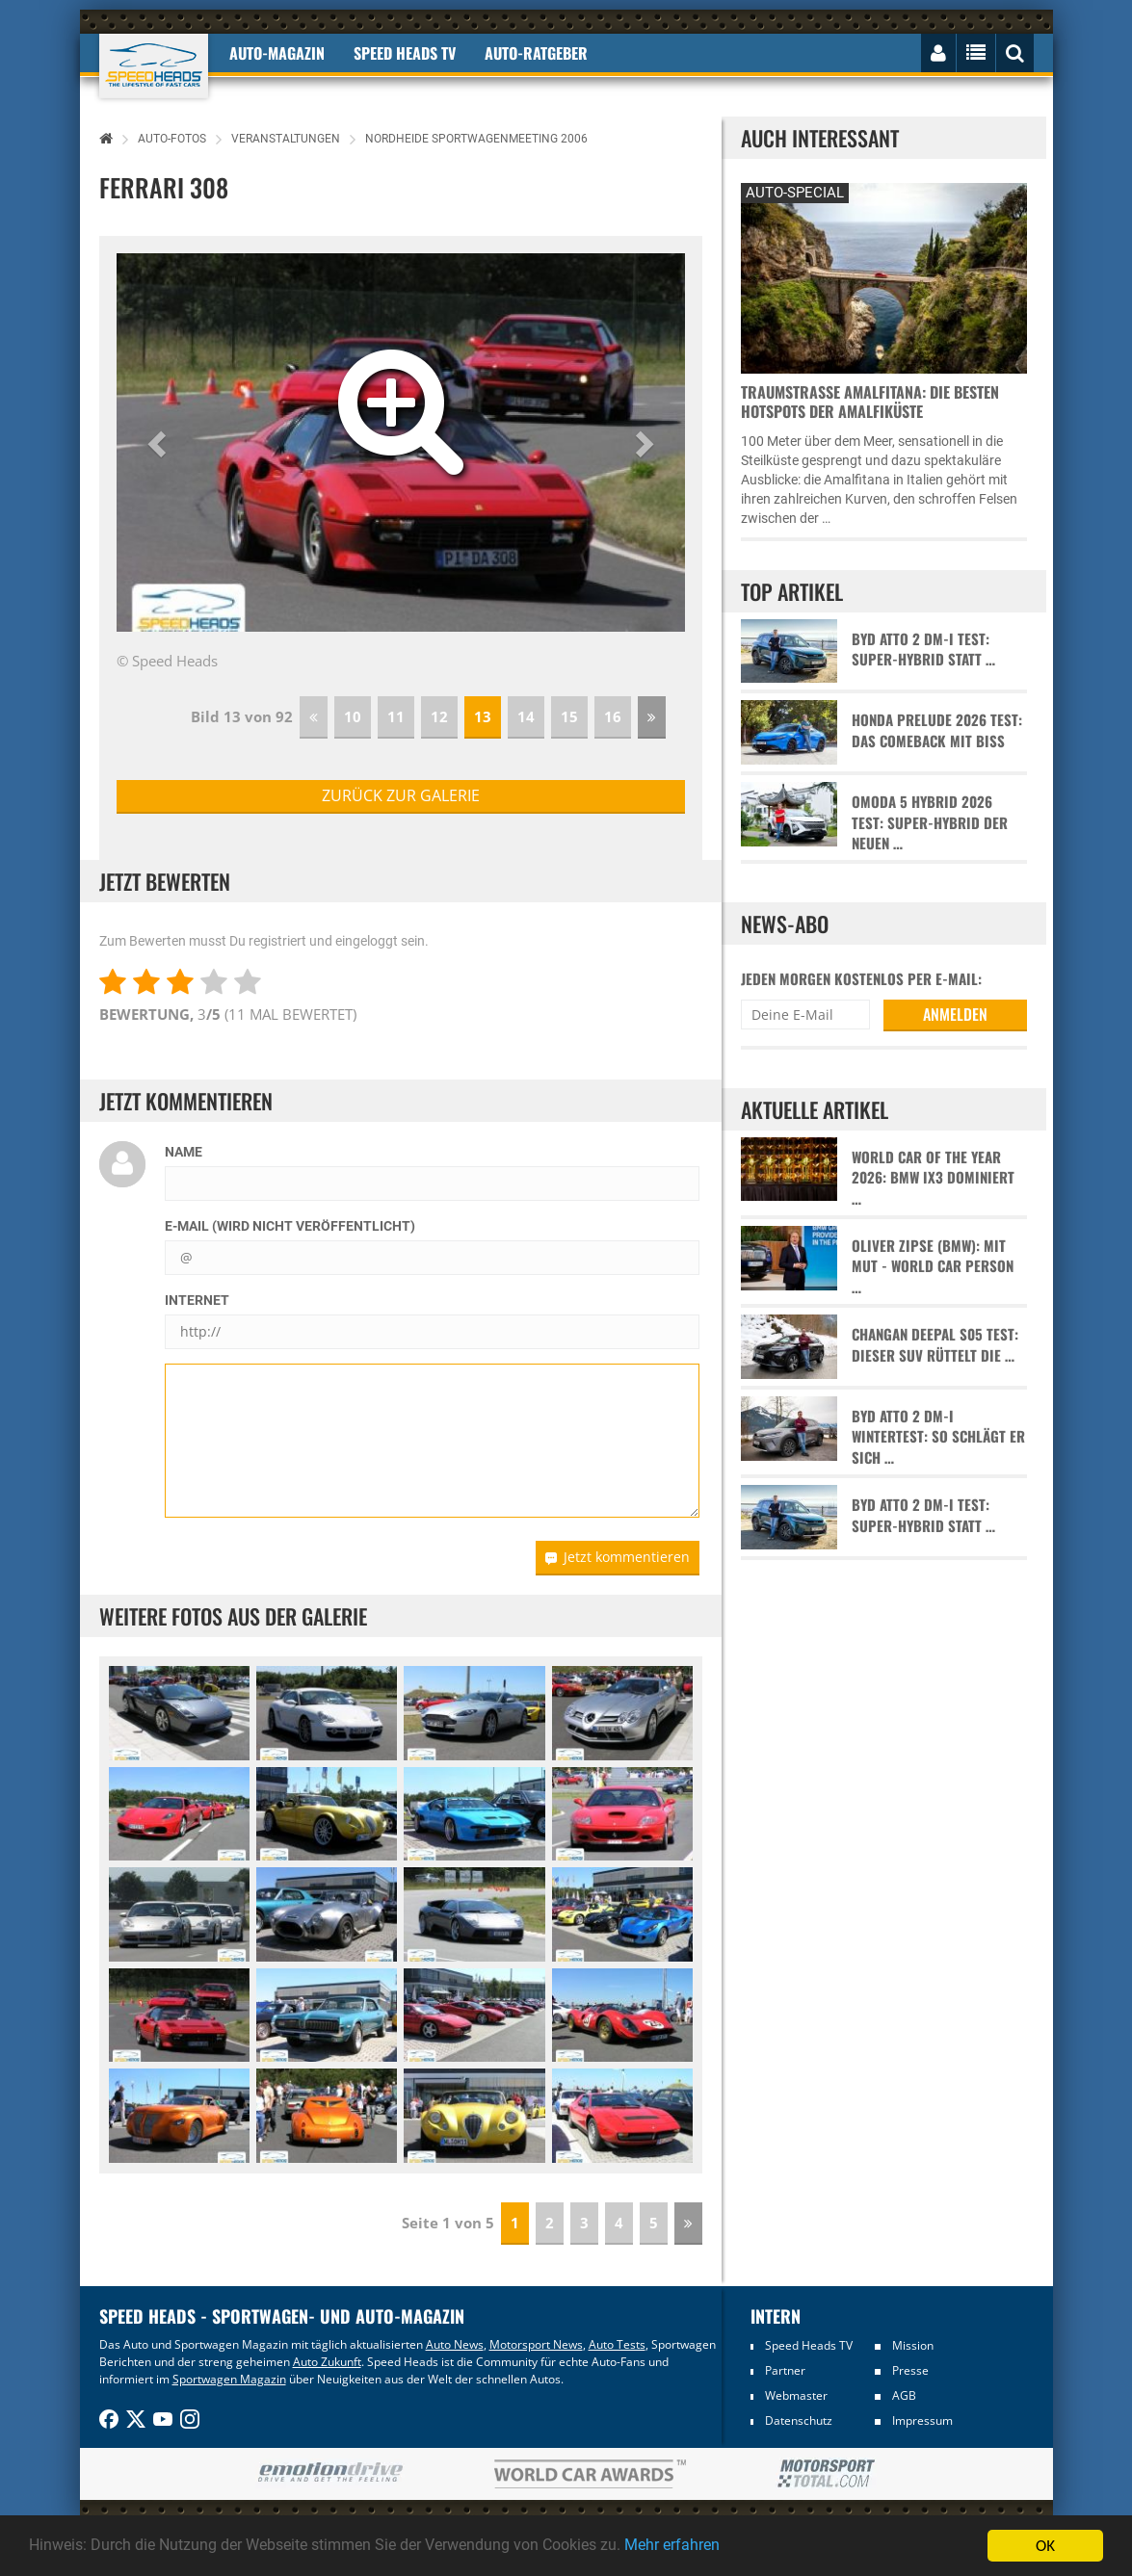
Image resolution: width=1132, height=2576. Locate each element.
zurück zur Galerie (401, 795)
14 (526, 716)
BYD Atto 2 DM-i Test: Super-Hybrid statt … (923, 649)
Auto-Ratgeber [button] (536, 53)
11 (396, 716)
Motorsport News (536, 2344)
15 (569, 716)
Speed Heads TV (809, 2345)
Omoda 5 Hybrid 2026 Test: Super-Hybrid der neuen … (930, 822)
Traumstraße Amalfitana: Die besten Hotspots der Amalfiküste (870, 401)
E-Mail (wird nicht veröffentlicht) (290, 1226)
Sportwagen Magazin (229, 2379)
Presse (910, 2370)
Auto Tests (617, 2344)
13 (482, 716)
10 (352, 716)
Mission (913, 2345)
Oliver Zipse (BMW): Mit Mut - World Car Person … (933, 1266)
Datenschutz (798, 2420)
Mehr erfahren (718, 2546)
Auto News (455, 2344)
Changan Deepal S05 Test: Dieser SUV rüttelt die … (935, 1344)
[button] (159, 443)
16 (612, 716)
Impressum (922, 2420)
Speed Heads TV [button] (405, 53)
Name (183, 1151)
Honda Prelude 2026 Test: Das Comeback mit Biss (937, 730)
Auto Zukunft (327, 2362)
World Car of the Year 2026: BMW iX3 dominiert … (933, 1178)
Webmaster (796, 2395)
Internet (197, 1300)
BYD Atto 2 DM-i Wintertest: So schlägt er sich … (938, 1437)
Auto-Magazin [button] (277, 53)
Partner (785, 2370)
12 (439, 716)
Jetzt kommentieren (617, 1557)
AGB (904, 2395)
